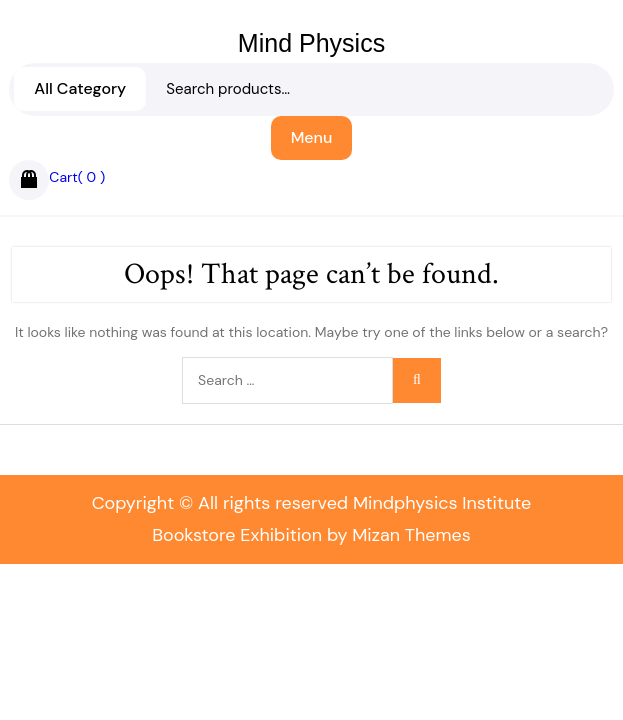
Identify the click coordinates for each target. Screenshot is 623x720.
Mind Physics (311, 43)
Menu (312, 137)
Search (311, 100)
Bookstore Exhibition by (311, 535)
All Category (80, 88)
